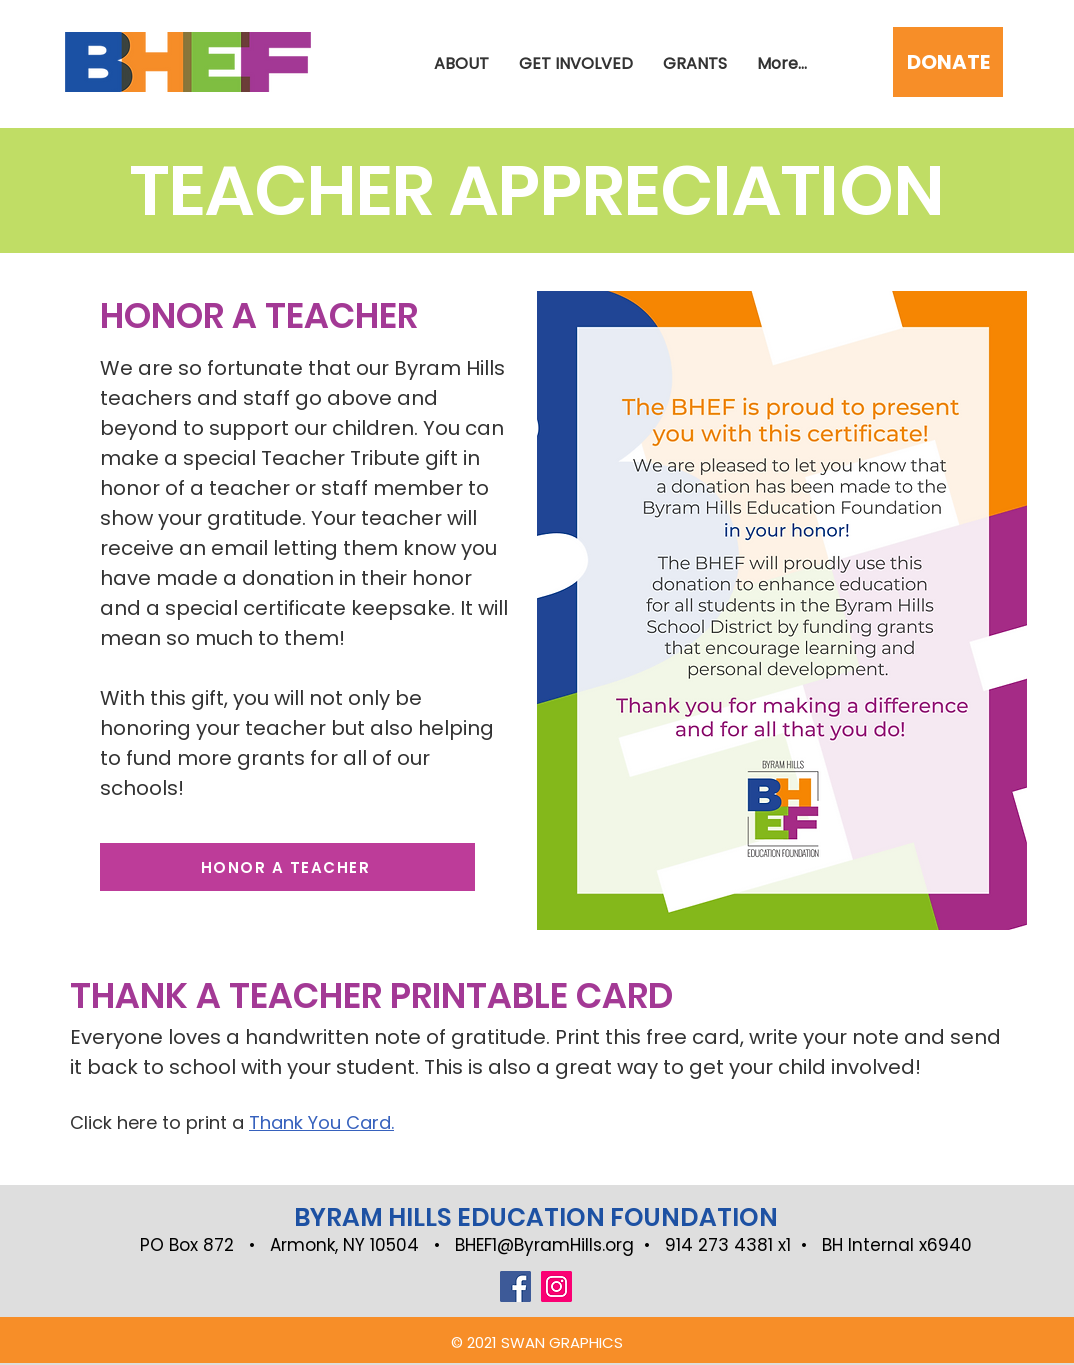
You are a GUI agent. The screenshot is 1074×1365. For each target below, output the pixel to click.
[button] (576, 63)
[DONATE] (948, 62)
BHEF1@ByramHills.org (544, 1245)
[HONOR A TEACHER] (287, 867)
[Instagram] (556, 1286)
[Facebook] (515, 1286)
